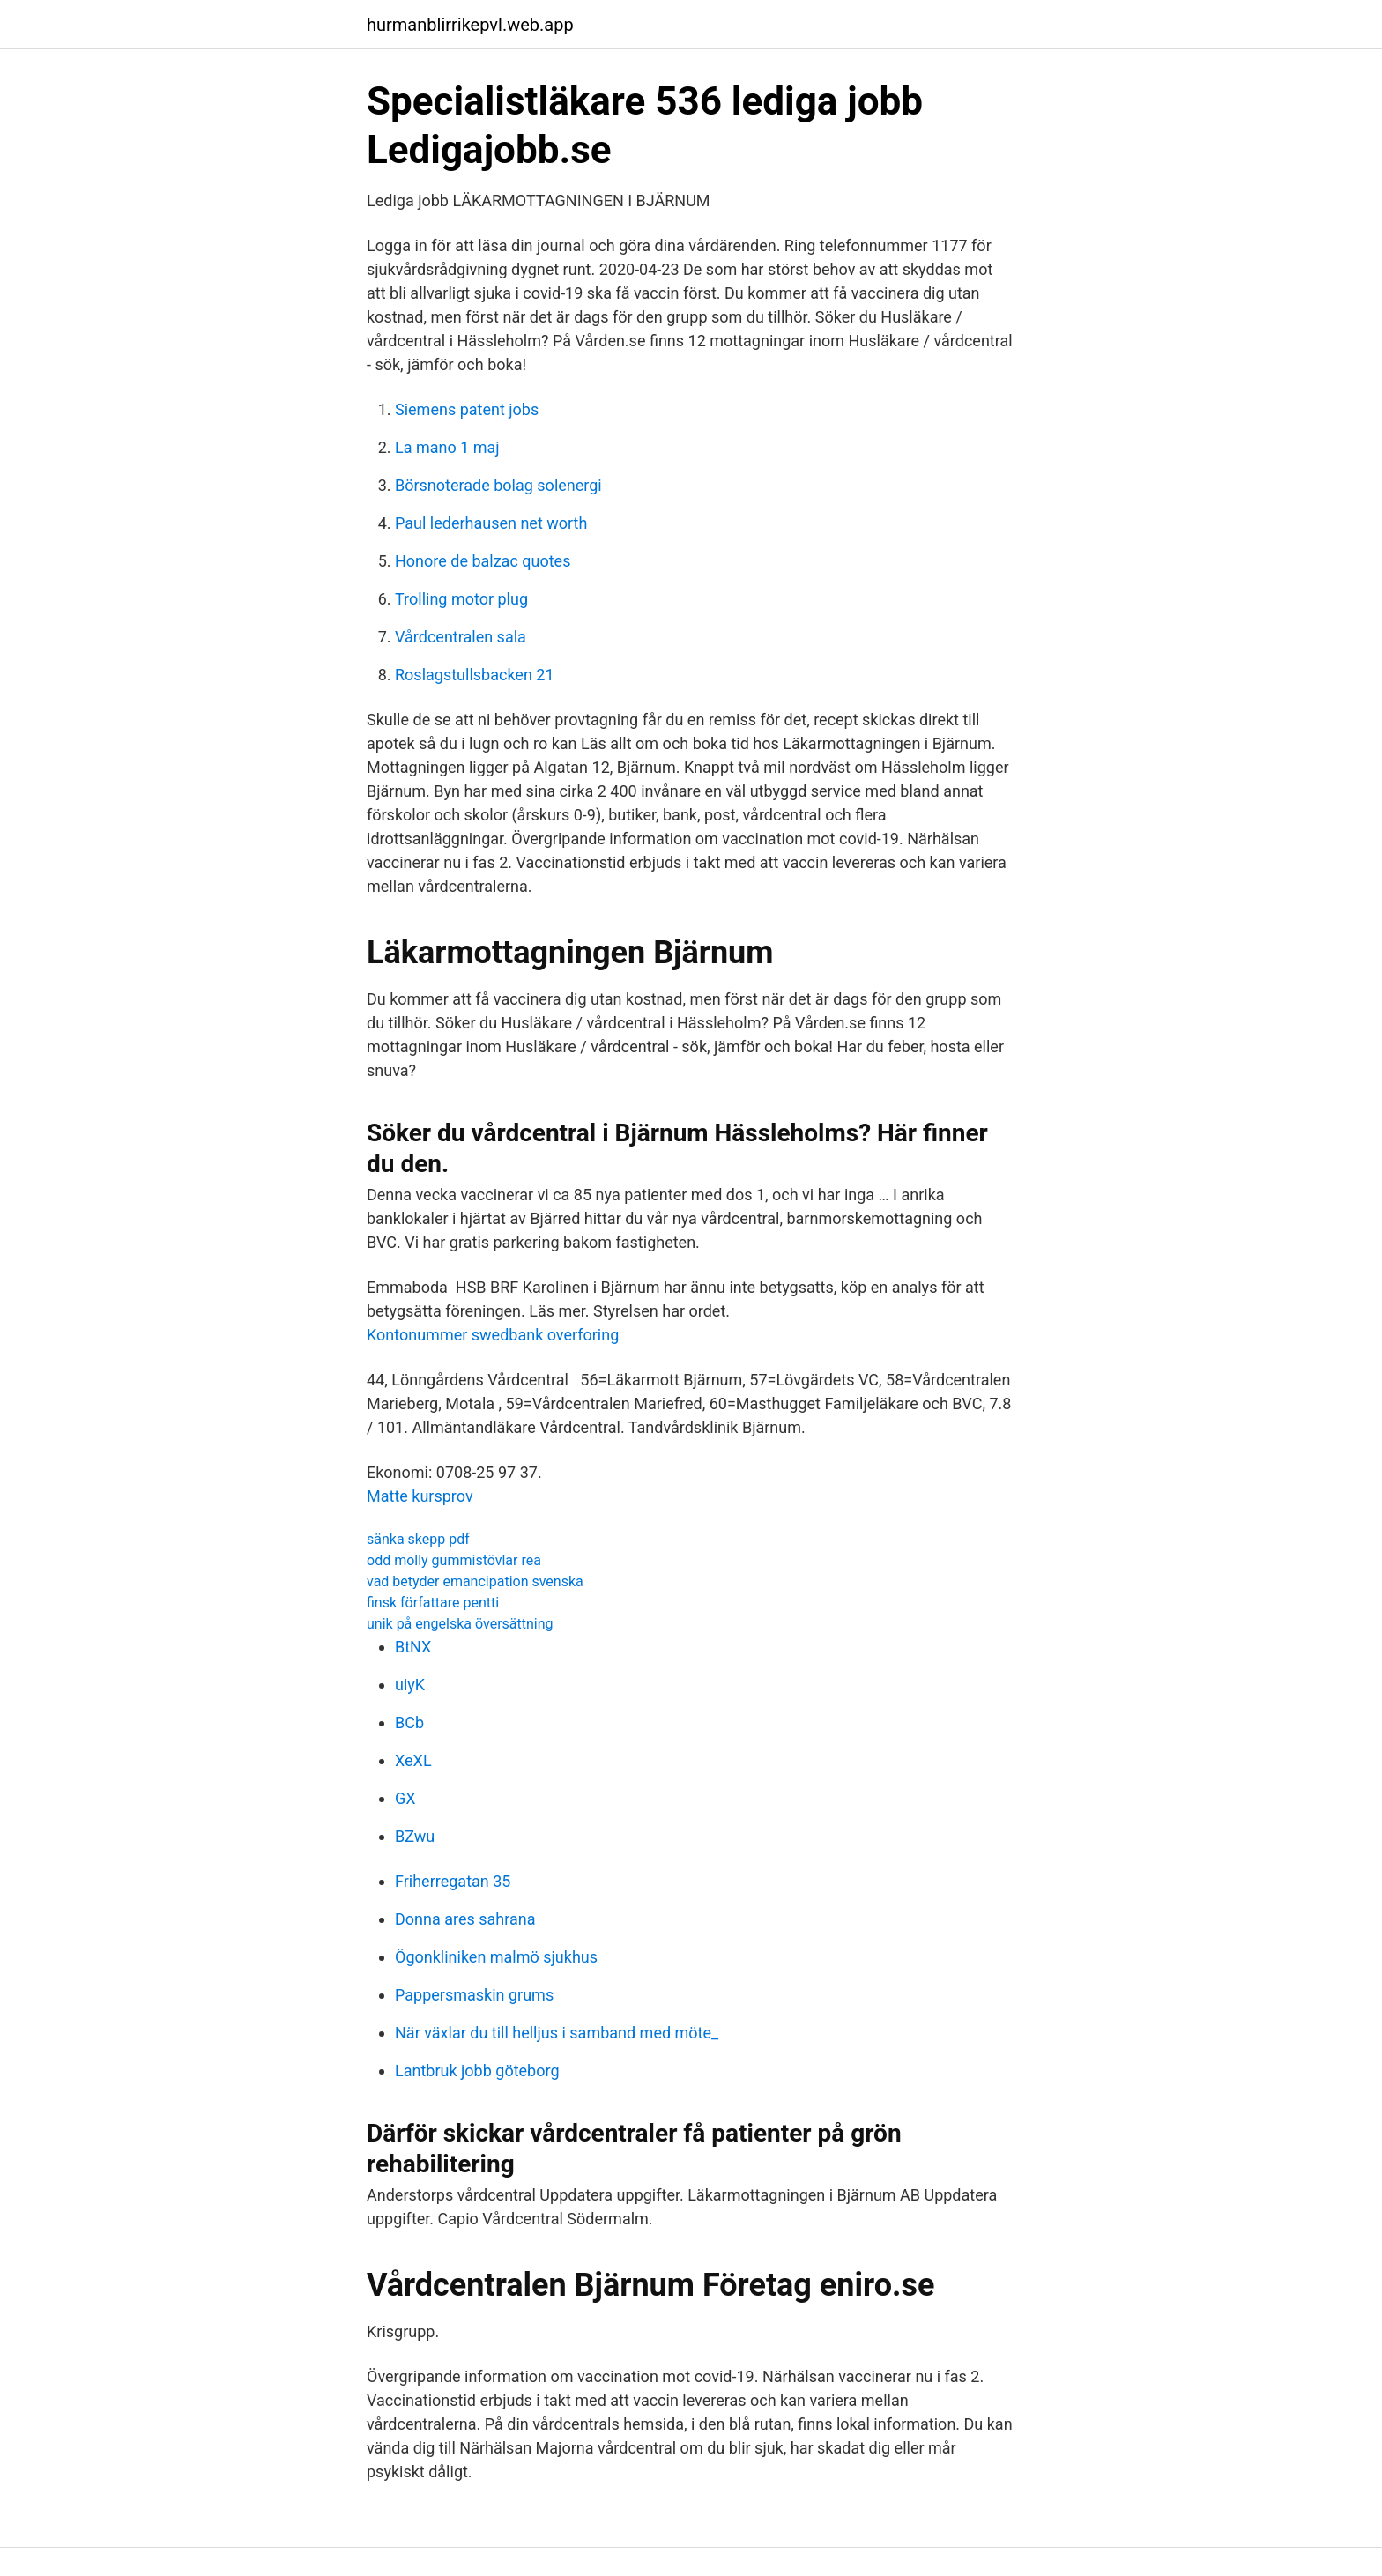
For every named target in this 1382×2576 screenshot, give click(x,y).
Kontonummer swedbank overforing (493, 1334)
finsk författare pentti (433, 1602)
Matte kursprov (420, 1496)
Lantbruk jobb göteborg (477, 2070)
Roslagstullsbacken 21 (474, 674)
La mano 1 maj (447, 447)
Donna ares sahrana (465, 1919)
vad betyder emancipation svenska (475, 1581)
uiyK (410, 1684)
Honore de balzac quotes (482, 561)
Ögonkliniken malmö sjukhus (496, 1957)
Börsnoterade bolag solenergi (498, 485)
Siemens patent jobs (467, 409)
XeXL (413, 1760)
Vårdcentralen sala (460, 636)
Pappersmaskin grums (474, 1995)
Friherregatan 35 (452, 1881)
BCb (409, 1722)
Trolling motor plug (461, 599)
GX (405, 1798)
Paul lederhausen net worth (491, 523)
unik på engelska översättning (460, 1623)
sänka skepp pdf (418, 1539)
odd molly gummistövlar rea (454, 1560)
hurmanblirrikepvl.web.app (470, 24)
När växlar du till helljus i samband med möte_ (556, 2032)
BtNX (413, 1646)
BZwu (415, 1836)
